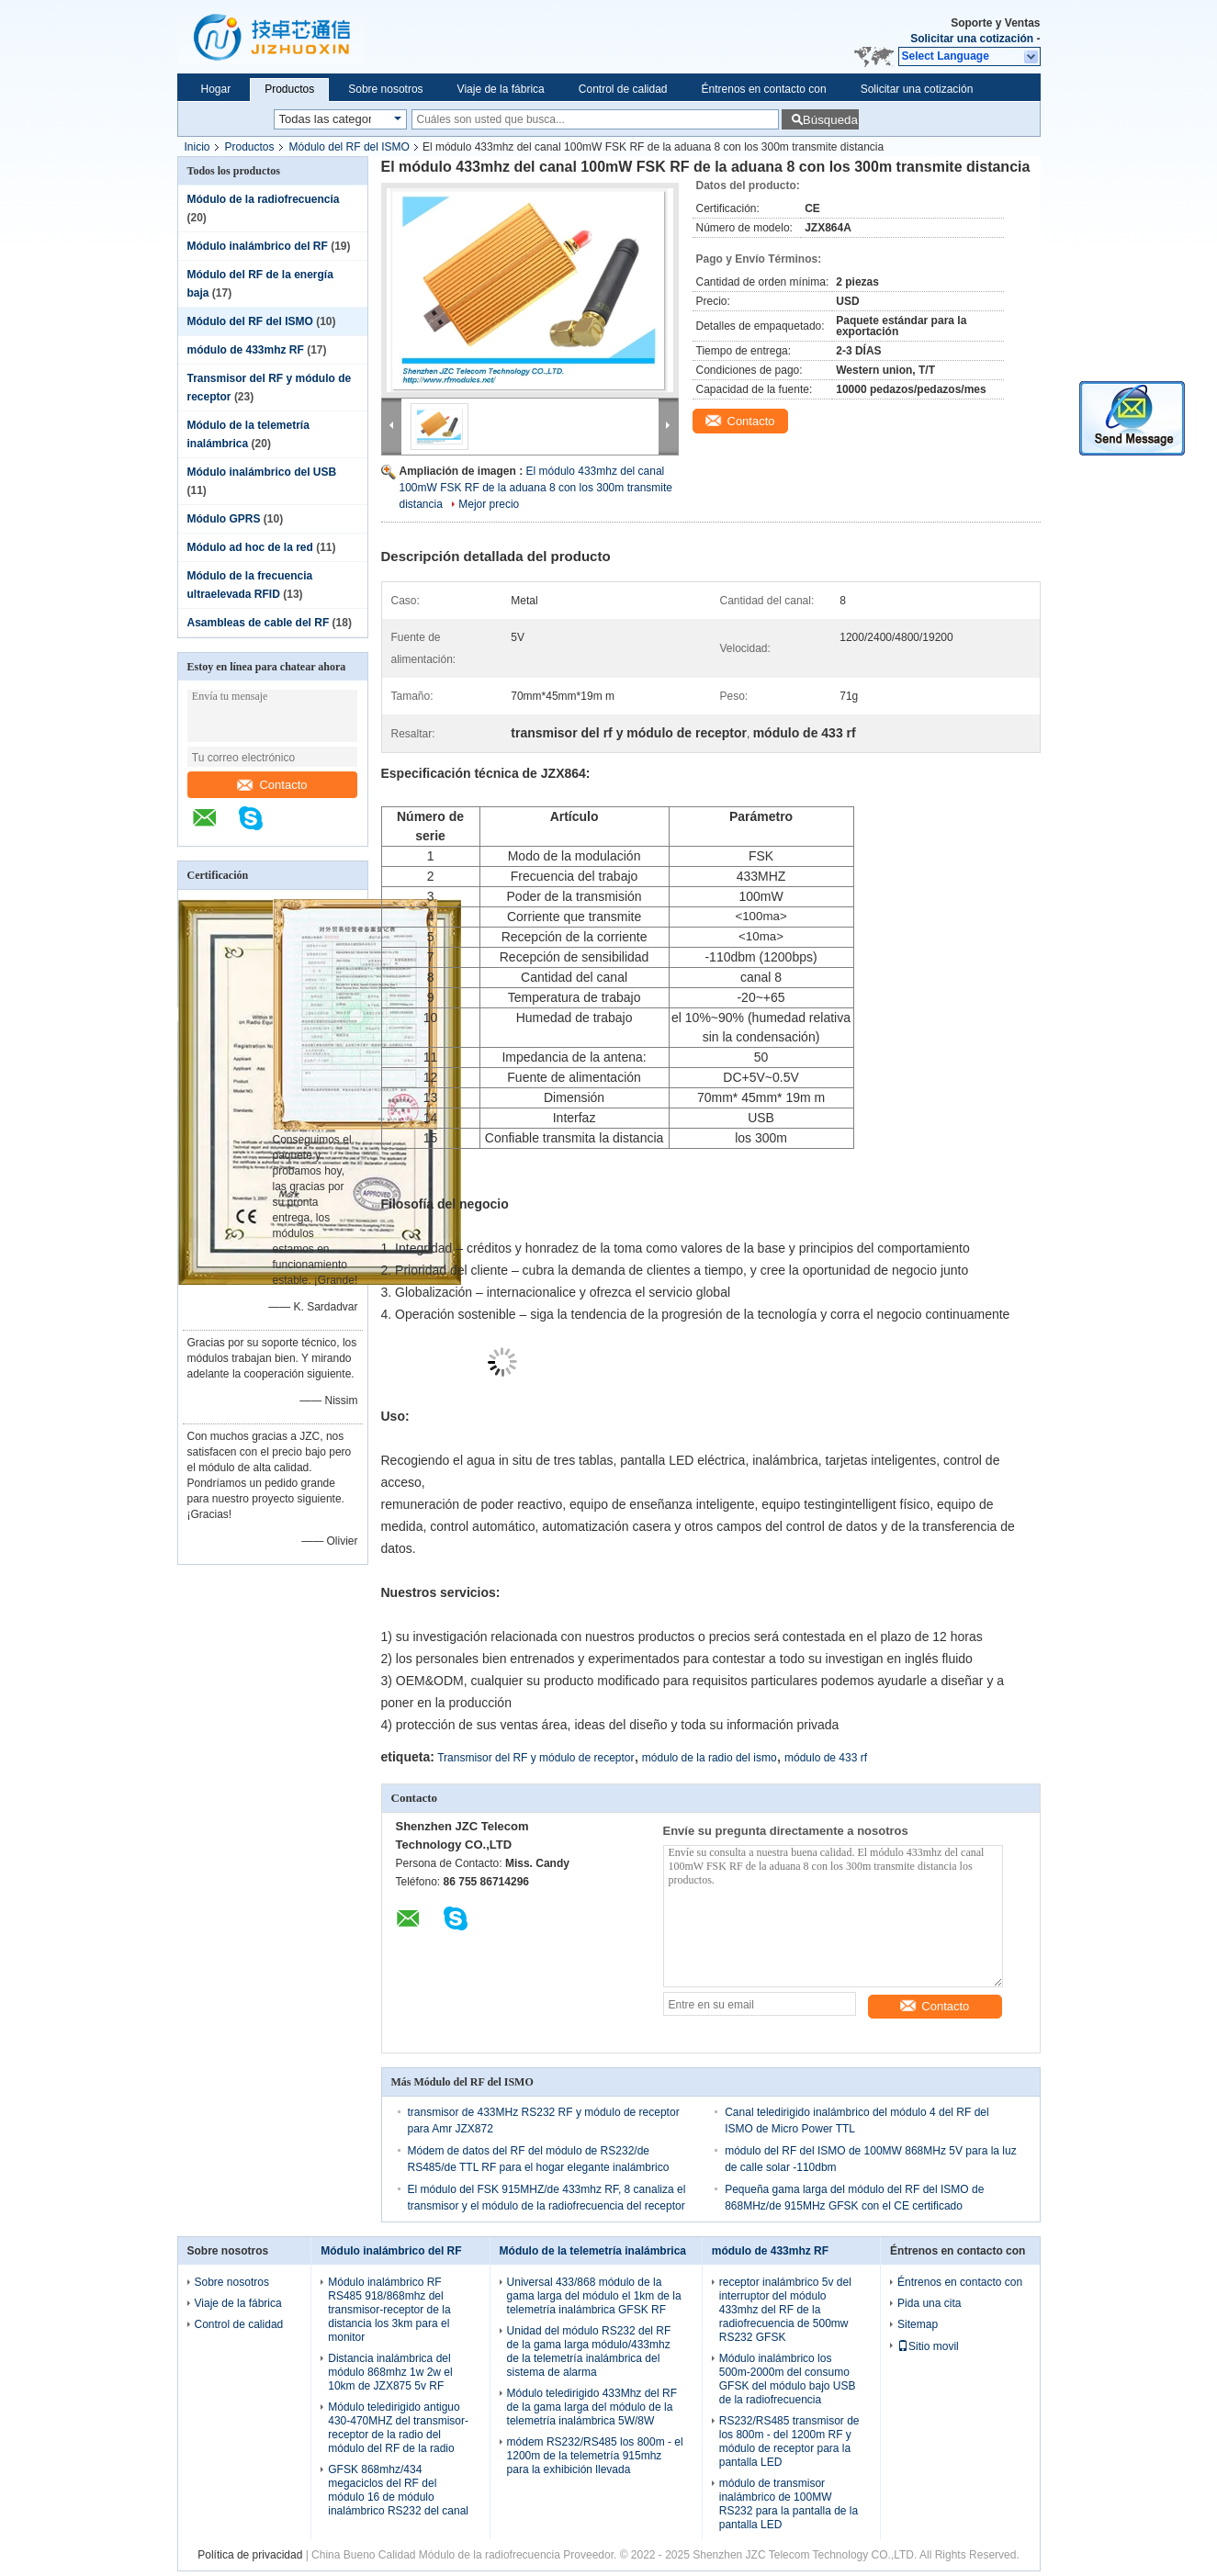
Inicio (197, 147)
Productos (289, 89)
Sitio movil (928, 2346)
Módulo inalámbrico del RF (257, 246)
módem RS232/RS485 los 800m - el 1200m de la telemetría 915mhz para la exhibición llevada (595, 2455)
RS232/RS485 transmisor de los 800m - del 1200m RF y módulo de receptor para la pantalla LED (789, 2441)
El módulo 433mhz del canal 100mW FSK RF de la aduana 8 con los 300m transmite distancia (536, 488)
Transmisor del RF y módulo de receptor (535, 1757)
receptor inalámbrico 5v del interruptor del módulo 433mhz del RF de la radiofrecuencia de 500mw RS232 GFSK (785, 2310)
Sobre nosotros (385, 89)
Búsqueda (830, 120)
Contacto (272, 785)
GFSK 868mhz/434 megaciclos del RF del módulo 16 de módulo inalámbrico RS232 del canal (398, 2490)
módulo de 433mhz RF (245, 349)
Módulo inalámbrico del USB (262, 472)
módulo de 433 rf (825, 1757)
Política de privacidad (249, 2554)
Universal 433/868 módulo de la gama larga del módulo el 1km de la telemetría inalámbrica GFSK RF (594, 2296)
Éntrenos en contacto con (764, 89)
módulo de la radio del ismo (709, 1757)
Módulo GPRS (224, 518)
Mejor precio (488, 504)
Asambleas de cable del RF (258, 622)
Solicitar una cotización (971, 38)
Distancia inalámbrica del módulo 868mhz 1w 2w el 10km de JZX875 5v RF (390, 2372)
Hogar (216, 89)
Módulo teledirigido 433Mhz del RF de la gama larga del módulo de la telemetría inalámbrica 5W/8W (592, 2407)
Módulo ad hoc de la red (250, 547)
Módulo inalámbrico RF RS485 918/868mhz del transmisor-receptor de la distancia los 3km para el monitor (389, 2310)
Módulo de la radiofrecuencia (263, 199)
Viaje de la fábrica (501, 89)
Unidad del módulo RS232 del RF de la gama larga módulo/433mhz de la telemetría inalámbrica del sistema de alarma (589, 2351)
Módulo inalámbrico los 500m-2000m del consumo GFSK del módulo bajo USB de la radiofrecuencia (787, 2379)
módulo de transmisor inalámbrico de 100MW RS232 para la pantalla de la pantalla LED (788, 2504)
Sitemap (917, 2324)
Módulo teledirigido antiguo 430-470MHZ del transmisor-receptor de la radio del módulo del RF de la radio (398, 2428)
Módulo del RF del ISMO (349, 147)
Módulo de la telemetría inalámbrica (593, 2250)
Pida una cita (929, 2303)
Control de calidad (623, 89)
